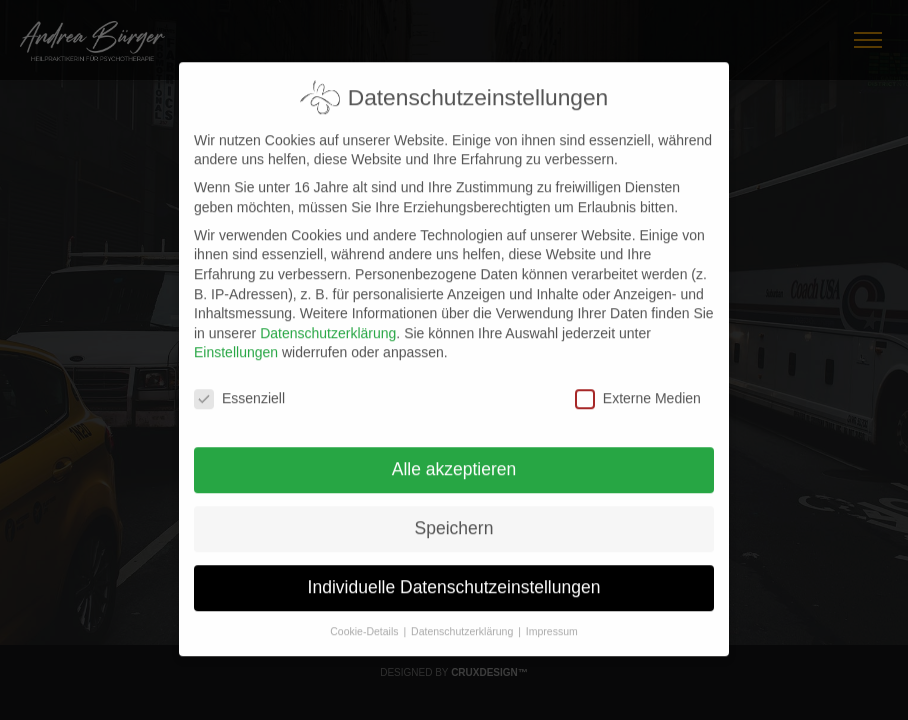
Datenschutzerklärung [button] (463, 622)
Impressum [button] (552, 622)
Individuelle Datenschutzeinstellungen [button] (454, 578)
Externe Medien (638, 389)
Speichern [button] (454, 519)
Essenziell (239, 389)
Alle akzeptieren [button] (454, 460)
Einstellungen (236, 344)
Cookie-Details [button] (365, 622)
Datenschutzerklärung (328, 324)
